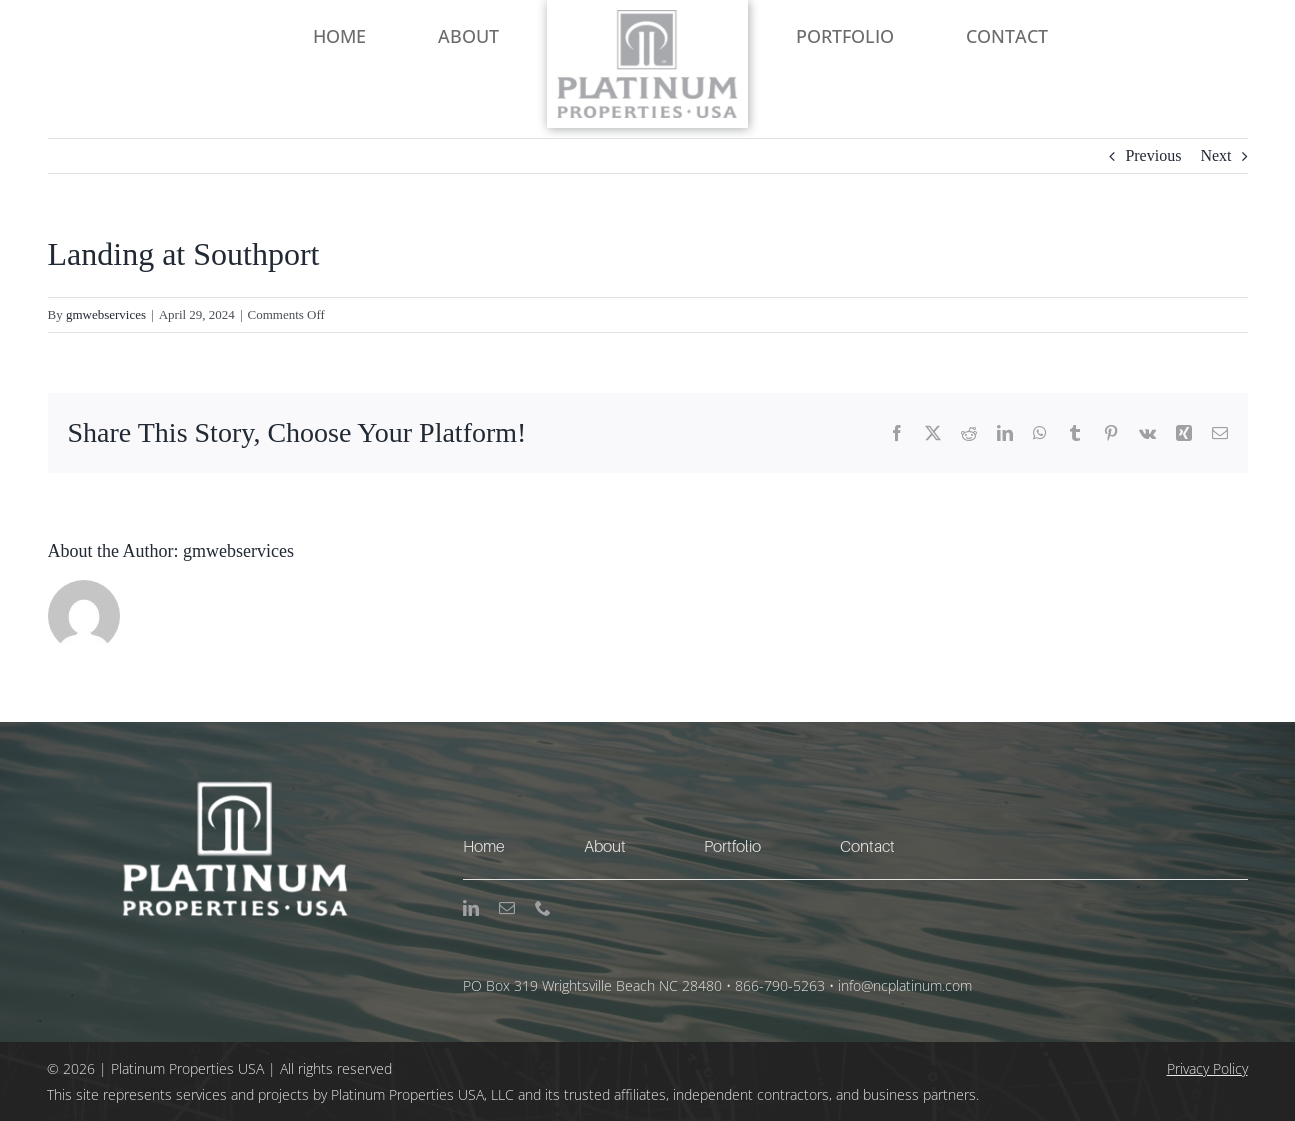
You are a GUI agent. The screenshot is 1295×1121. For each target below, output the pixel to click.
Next (1215, 155)
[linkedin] (471, 908)
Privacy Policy (1207, 1068)
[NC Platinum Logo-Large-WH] (231, 729)
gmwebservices (106, 314)
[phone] (543, 908)
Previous (1153, 155)
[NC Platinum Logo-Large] (648, 17)
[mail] (507, 908)
